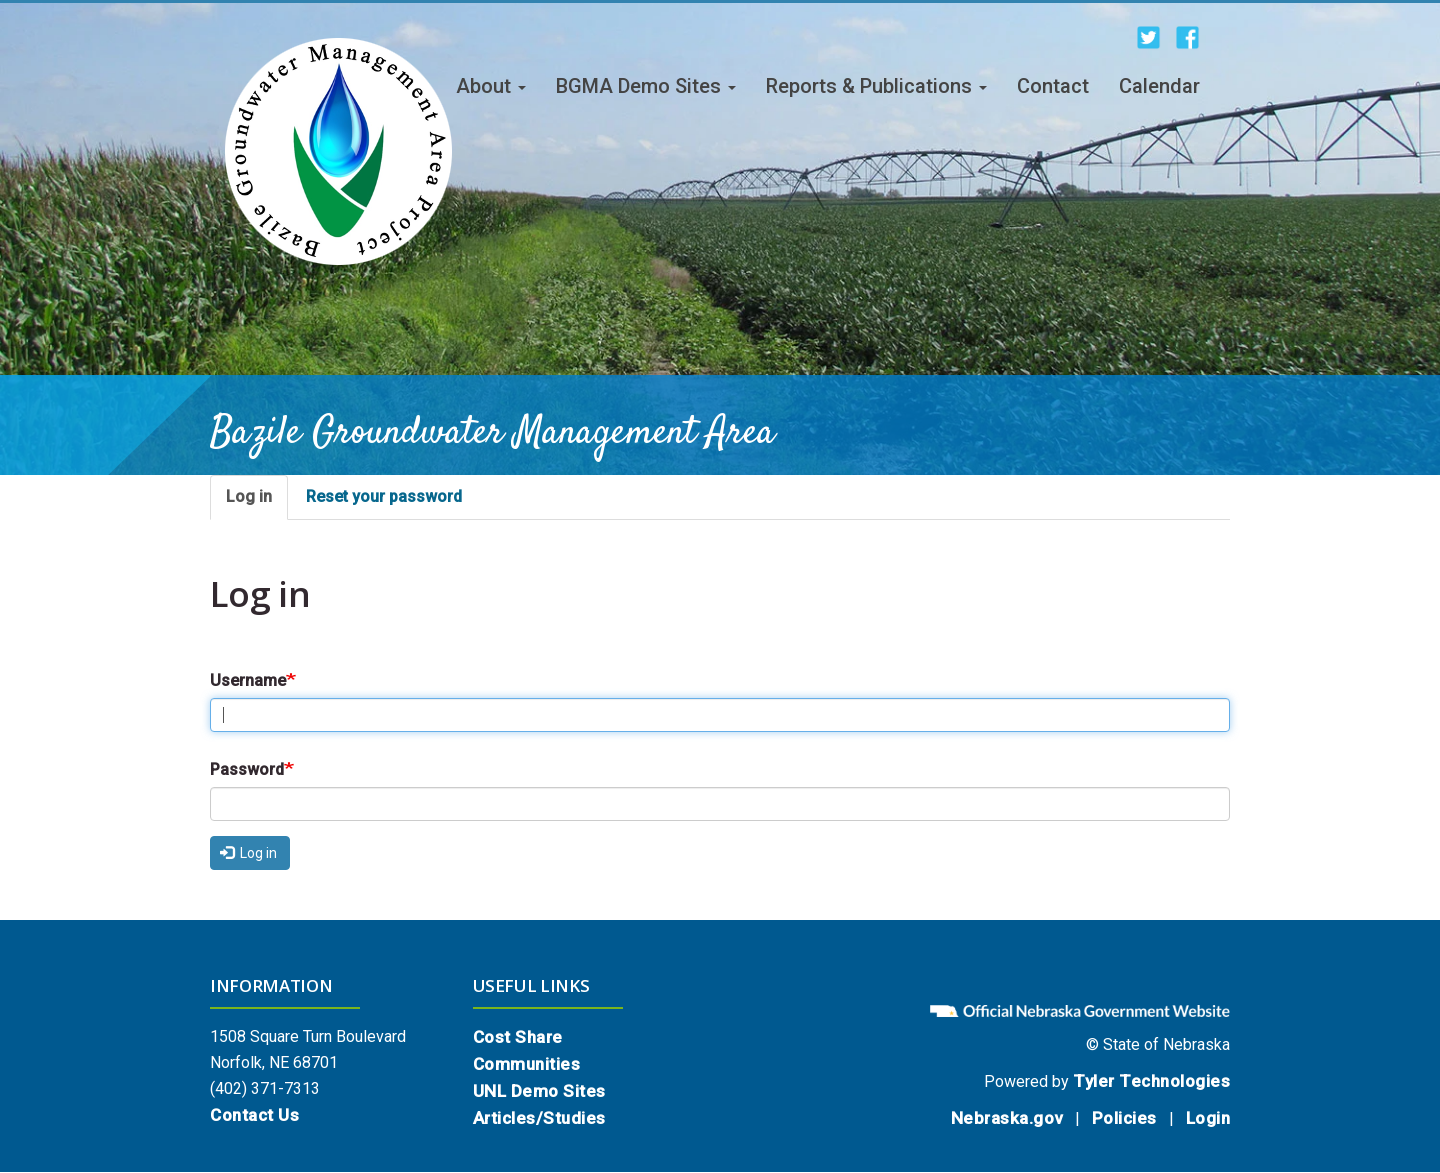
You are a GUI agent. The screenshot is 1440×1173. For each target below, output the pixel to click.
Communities (527, 1064)
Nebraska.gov (1007, 1118)
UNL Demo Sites (539, 1091)
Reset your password (384, 496)
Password (247, 769)
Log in (249, 496)
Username (248, 680)
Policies (1124, 1118)
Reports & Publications (876, 86)
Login (1208, 1118)
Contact (1053, 86)
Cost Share (518, 1037)
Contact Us (254, 1115)
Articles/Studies (539, 1118)
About (491, 86)
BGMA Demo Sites (646, 86)
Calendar (1159, 86)
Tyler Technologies (1151, 1081)
